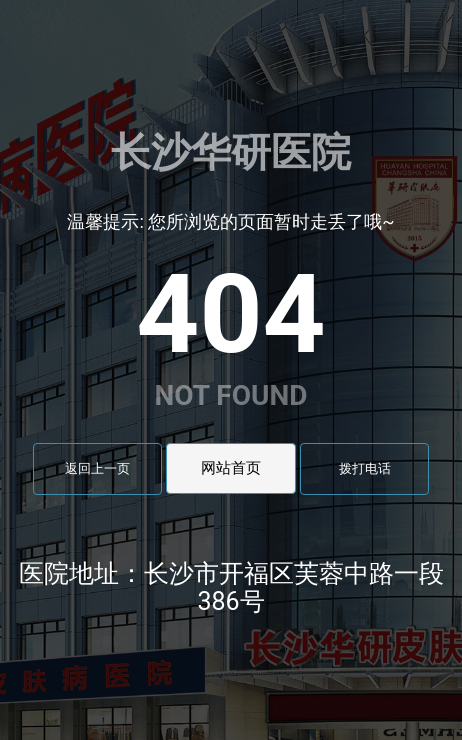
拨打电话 (365, 468)
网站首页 (231, 468)
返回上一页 (97, 468)
